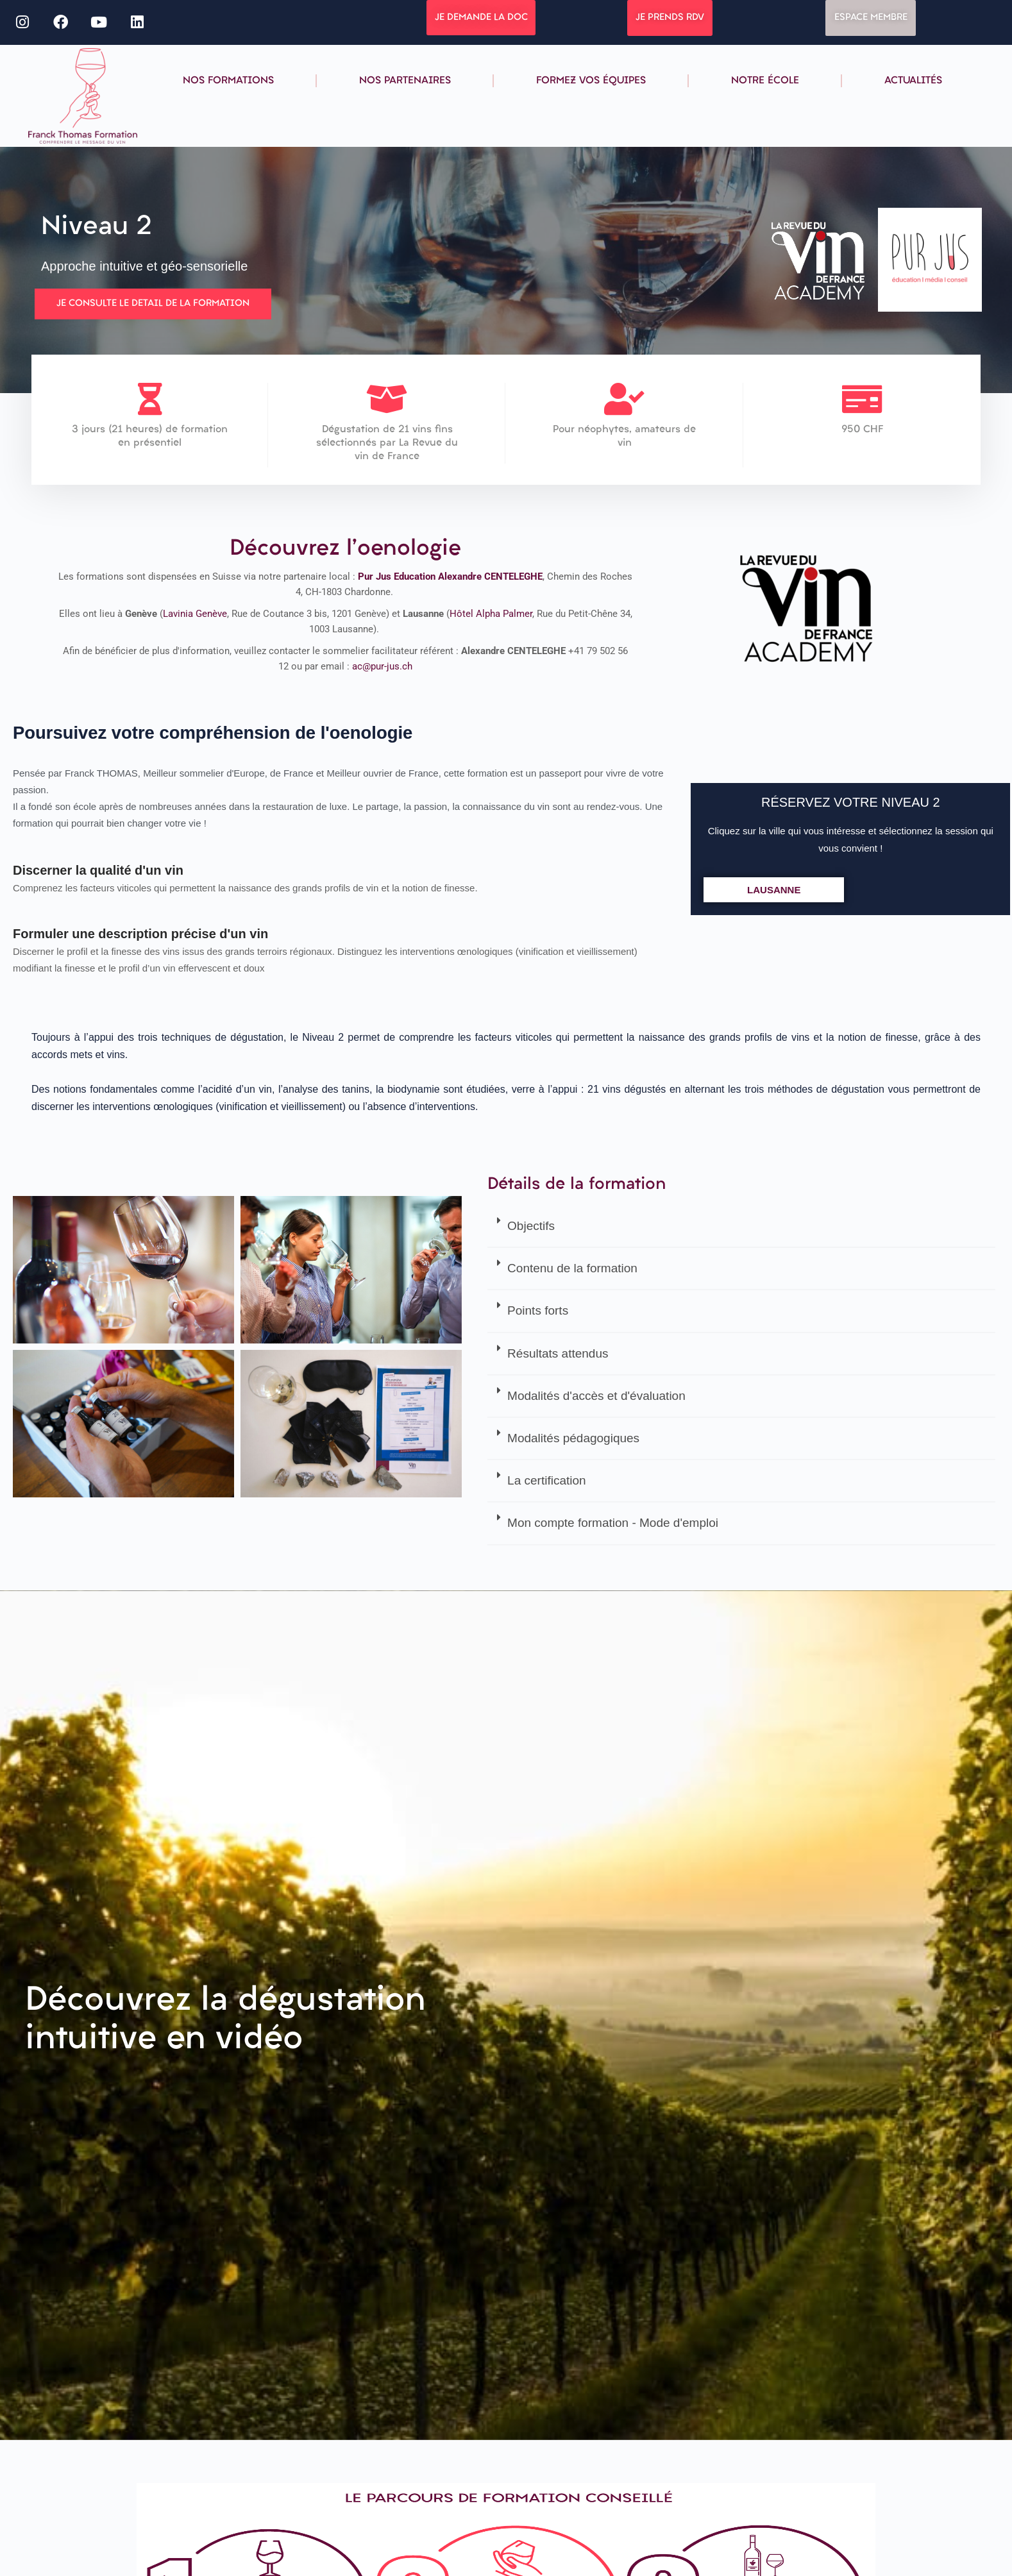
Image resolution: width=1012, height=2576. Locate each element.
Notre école (765, 81)
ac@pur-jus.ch (382, 669)
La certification (546, 1478)
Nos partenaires (405, 81)
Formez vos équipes (591, 81)
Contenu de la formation (572, 1265)
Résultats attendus (557, 1350)
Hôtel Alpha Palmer (491, 617)
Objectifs (531, 1223)
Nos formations (228, 81)
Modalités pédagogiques (573, 1435)
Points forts (537, 1308)
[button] (741, 1224)
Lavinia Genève (195, 617)
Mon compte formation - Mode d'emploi (612, 1520)
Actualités (913, 81)
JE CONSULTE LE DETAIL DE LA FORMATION (153, 303)
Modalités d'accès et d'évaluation (596, 1393)
